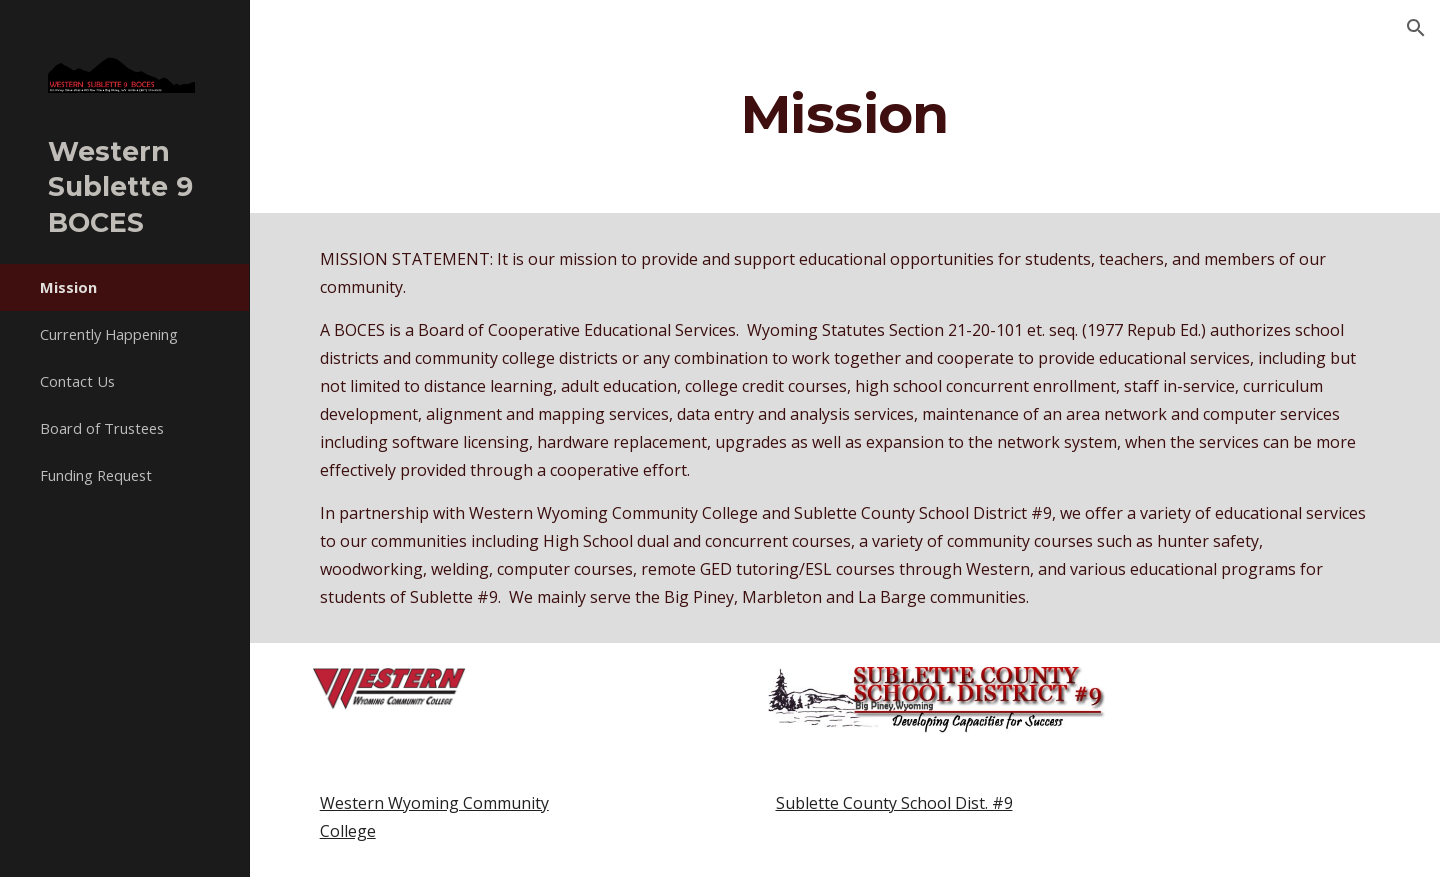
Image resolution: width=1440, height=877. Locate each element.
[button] (1416, 28)
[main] (845, 113)
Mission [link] (68, 287)
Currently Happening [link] (109, 334)
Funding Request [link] (96, 475)
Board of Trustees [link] (102, 428)
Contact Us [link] (77, 381)
